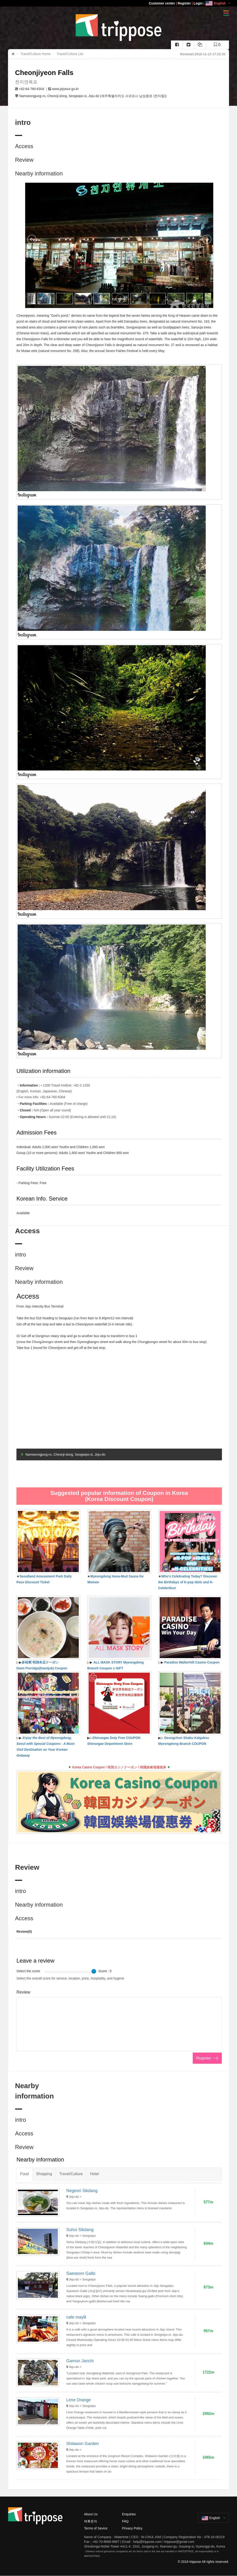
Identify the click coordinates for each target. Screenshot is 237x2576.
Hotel (94, 2174)
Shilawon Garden (82, 2443)
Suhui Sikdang (80, 2229)
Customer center (162, 3)
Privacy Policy (132, 2528)
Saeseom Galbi (80, 2273)
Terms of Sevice (95, 2528)
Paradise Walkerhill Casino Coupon (192, 1662)
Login (198, 3)
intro (20, 1254)
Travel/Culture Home (35, 54)
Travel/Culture (71, 2174)
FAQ (125, 2521)
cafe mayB (76, 2317)
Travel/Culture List (70, 54)
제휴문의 (90, 2521)
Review (24, 160)
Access (24, 146)
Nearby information (39, 173)
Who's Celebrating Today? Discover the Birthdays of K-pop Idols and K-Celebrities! (187, 1582)
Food (24, 2174)
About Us (91, 2514)
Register (184, 3)
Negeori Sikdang (82, 2190)
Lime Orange (78, 2400)
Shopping (44, 2174)
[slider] (93, 1971)
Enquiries (129, 2514)
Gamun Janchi (80, 2361)
